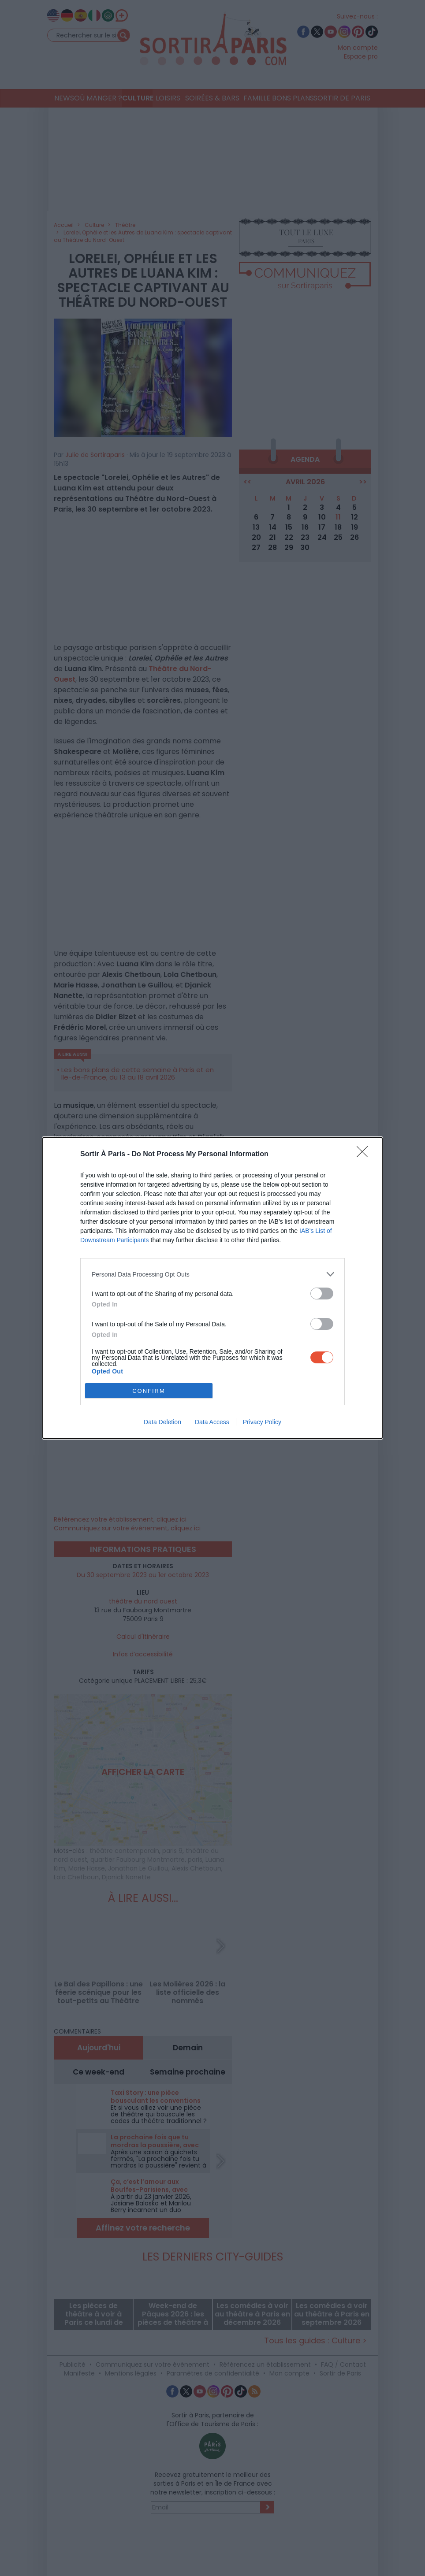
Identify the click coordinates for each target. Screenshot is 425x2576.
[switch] (321, 1293)
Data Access (212, 1421)
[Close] (365, 1154)
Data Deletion (162, 1421)
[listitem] (212, 1274)
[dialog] (212, 1288)
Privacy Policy (262, 1421)
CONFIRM (148, 1391)
